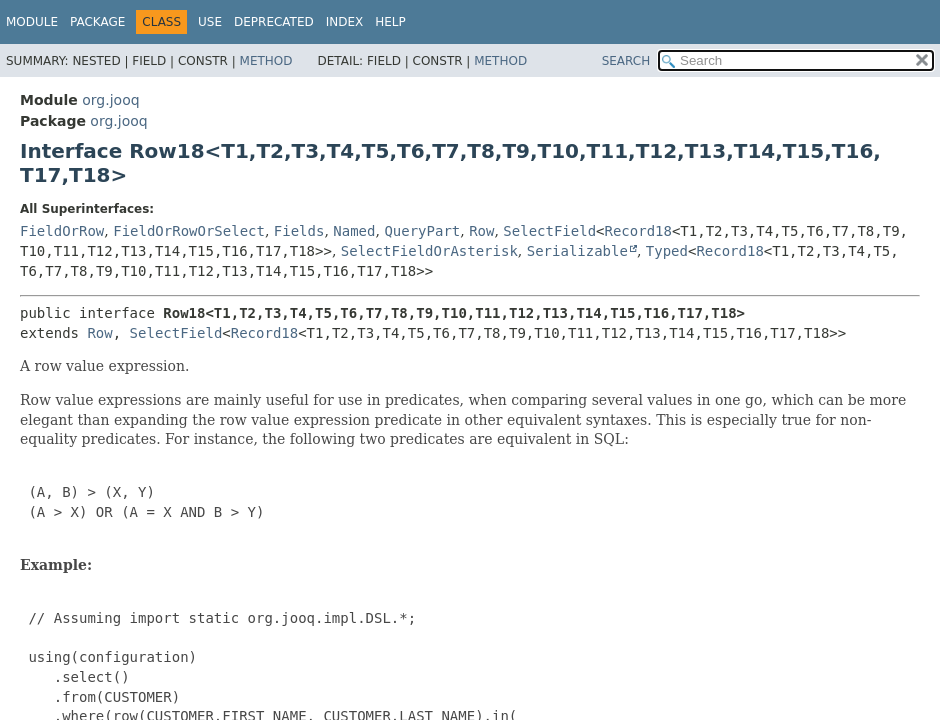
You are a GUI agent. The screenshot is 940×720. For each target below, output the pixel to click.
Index (345, 22)
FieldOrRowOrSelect (189, 231)
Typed (667, 251)
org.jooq (110, 100)
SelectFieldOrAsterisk (429, 251)
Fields (299, 231)
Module (32, 22)
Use (210, 22)
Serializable (577, 251)
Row (481, 231)
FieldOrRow (62, 231)
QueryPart (422, 231)
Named (354, 231)
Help (390, 22)
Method (266, 61)
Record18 (638, 231)
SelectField (549, 231)
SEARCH (626, 61)
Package (97, 22)
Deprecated (274, 22)
